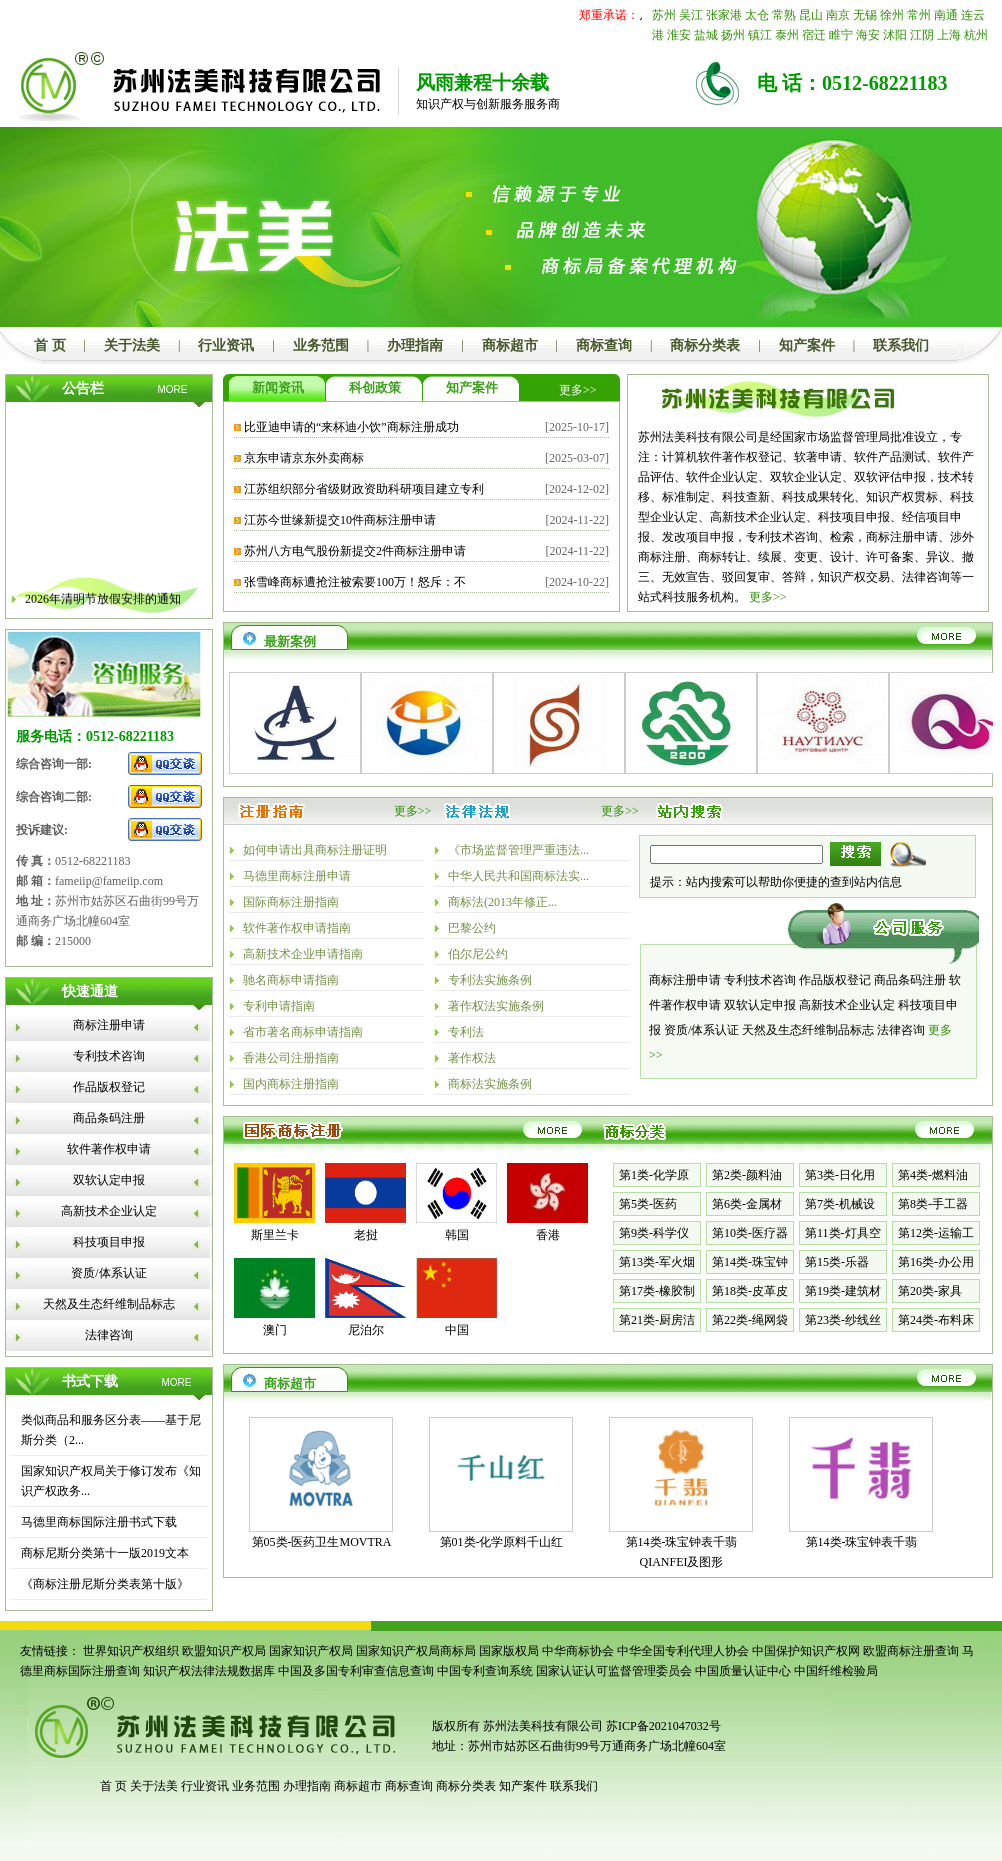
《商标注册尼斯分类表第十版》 (105, 1584)
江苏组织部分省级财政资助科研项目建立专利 (364, 489)
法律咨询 (109, 1335)
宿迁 (814, 35)
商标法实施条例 (490, 1084)
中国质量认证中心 (743, 1671)
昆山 (811, 15)
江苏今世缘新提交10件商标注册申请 (340, 520)
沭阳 (895, 35)
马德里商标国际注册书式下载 (99, 1522)
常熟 (784, 15)
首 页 (50, 345)
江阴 (922, 35)
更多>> (578, 390)
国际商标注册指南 (291, 902)
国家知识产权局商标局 (416, 1651)
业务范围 (321, 345)
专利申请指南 (279, 1006)
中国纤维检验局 (836, 1671)
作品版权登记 (109, 1087)
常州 (919, 15)
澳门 (275, 1330)
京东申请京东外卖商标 (304, 458)
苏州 (664, 15)
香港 (548, 1235)
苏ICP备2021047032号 (663, 1726)
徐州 (892, 15)
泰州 (787, 35)
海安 (868, 35)
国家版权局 (509, 1651)
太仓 (757, 15)
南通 (946, 15)
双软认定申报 (109, 1180)
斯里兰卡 (275, 1235)
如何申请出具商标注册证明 (315, 850)
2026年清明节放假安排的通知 (103, 608)
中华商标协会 (578, 1651)
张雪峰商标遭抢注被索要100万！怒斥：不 (355, 582)
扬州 (733, 35)
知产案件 (807, 345)
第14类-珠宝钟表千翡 (862, 1542)
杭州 (976, 35)
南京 (838, 15)
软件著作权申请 (109, 1149)
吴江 (691, 15)
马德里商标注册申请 (297, 876)
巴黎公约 (472, 928)
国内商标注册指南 (291, 1084)
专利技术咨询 (109, 1056)
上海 (949, 35)
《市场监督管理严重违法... (518, 850)
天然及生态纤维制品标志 (109, 1304)
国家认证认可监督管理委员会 (614, 1671)
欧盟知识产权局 (224, 1651)
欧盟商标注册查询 (911, 1651)
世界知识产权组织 (131, 1651)
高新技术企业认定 (109, 1211)
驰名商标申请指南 (291, 980)
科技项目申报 (109, 1242)
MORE (173, 389)
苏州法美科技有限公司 (541, 1726)
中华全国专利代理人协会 (683, 1651)
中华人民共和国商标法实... (518, 876)
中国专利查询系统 (485, 1671)
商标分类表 (705, 345)
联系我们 (901, 345)
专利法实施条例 (490, 980)
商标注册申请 (109, 1025)
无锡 (865, 15)
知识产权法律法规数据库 (209, 1671)
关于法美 (132, 345)
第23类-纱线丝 (843, 1320)
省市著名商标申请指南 (303, 1032)
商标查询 (604, 345)
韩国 (457, 1235)
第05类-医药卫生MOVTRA (322, 1542)
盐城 (706, 35)
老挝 (366, 1235)
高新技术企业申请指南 (303, 954)
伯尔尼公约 (478, 954)
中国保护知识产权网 (806, 1651)
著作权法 (472, 1058)
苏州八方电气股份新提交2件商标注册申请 (355, 551)
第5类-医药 (648, 1204)
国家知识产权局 (311, 1651)
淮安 (679, 35)
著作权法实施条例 (496, 1006)
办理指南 (415, 345)
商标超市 (510, 345)
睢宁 (841, 35)
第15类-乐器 (837, 1262)
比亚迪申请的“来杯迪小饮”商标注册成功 (351, 427)
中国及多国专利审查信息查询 (356, 1671)
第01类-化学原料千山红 (502, 1542)
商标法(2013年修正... (502, 902)
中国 (457, 1330)
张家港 (724, 15)
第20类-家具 (930, 1291)
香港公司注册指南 (291, 1058)
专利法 (466, 1032)
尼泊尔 (366, 1330)
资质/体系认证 (108, 1273)
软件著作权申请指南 (297, 928)
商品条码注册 (109, 1118)
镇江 (760, 35)
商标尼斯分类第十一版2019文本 (105, 1553)
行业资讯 (226, 345)
